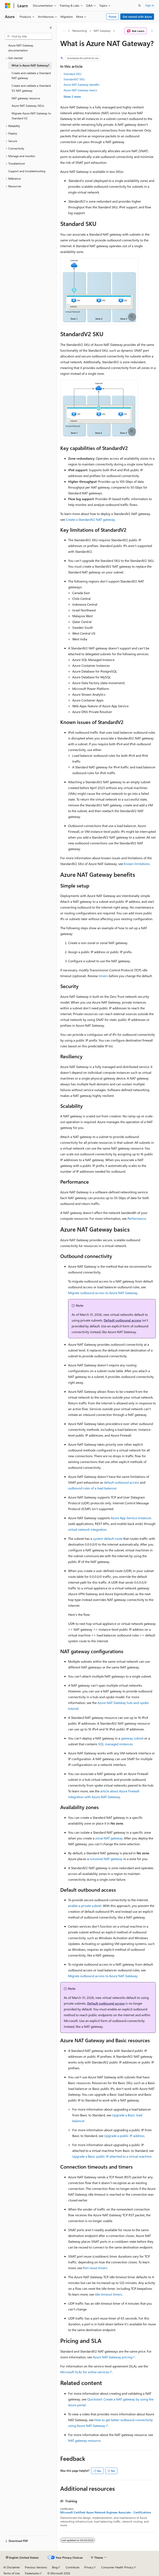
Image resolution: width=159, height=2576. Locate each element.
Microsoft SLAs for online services (84, 2372)
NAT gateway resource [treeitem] (26, 98)
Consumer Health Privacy (117, 2567)
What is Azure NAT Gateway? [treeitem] (30, 65)
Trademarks (32, 2573)
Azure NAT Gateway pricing (112, 2357)
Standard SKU (72, 74)
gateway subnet (132, 1738)
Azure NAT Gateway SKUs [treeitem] (28, 106)
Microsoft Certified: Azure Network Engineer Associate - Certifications (105, 2512)
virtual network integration (87, 1529)
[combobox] (28, 36)
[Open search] (139, 5)
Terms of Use (11, 2573)
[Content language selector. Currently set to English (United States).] (22, 2557)
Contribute (72, 2567)
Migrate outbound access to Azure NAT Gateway (102, 1293)
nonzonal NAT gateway (106, 1859)
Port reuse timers (95, 2268)
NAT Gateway (102, 31)
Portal (112, 17)
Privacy (88, 2567)
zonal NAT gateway (109, 1838)
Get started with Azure (137, 17)
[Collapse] (50, 27)
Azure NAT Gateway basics (80, 90)
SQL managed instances (115, 1744)
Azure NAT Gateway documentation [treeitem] (20, 47)
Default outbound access (122, 1320)
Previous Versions (36, 2567)
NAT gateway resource (84, 2440)
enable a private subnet (84, 1905)
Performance (137, 1218)
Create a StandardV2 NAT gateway (90, 519)
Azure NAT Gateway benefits (81, 85)
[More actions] (152, 31)
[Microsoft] (7, 5)
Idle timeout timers (108, 2294)
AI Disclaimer (11, 2567)
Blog (55, 2567)
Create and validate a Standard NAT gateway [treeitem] (31, 75)
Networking (79, 31)
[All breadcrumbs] (63, 31)
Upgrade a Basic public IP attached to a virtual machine (111, 2156)
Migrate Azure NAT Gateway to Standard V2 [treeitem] (31, 115)
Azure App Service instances (131, 1518)
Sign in (149, 5)
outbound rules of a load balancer (92, 1488)
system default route (107, 1538)
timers (103, 976)
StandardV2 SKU (74, 79)
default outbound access (121, 1482)
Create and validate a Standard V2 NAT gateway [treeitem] (31, 88)
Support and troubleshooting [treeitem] (26, 171)
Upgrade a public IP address (124, 2135)
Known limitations (137, 863)
